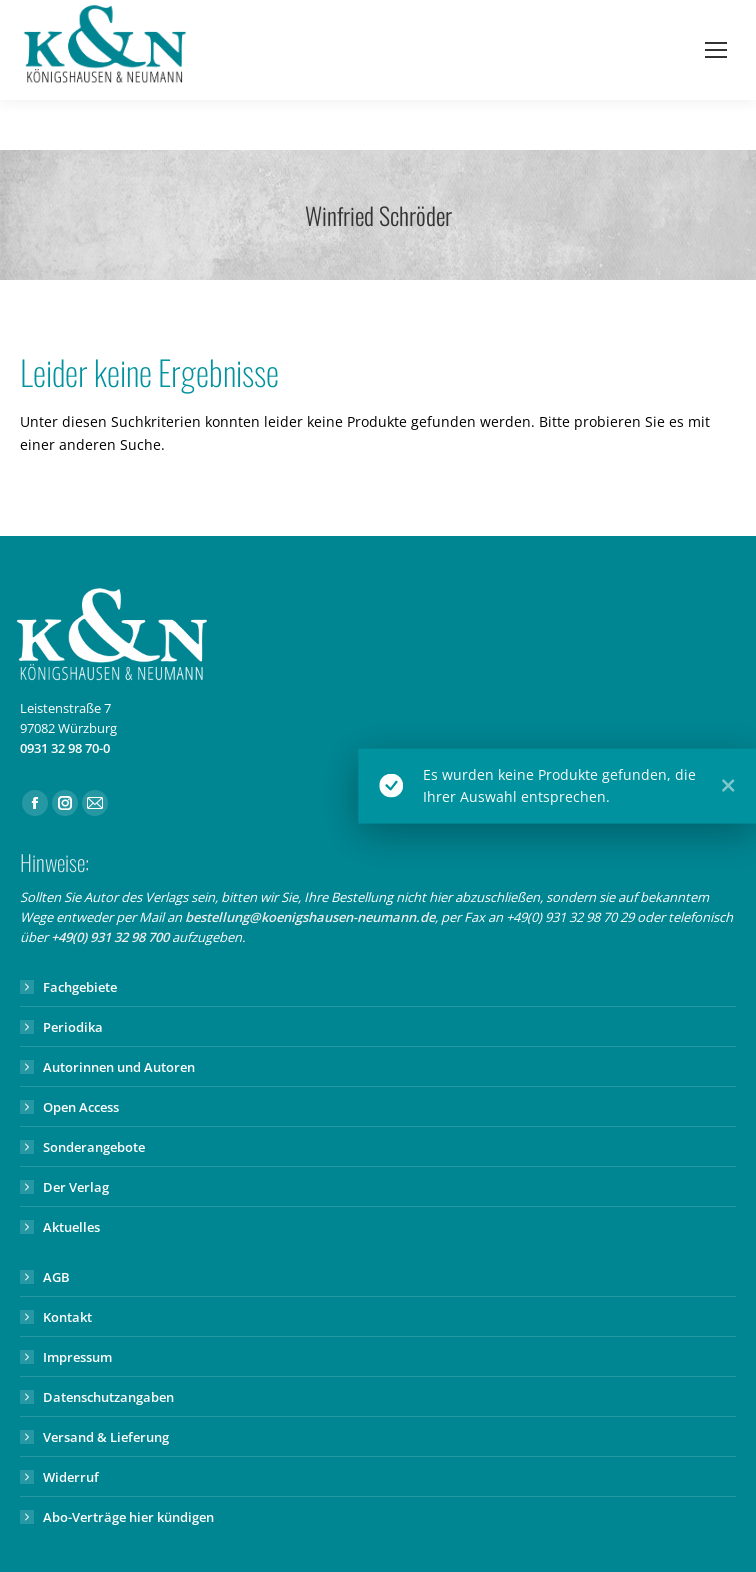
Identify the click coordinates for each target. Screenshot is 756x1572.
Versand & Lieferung (106, 1437)
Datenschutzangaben (108, 1397)
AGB (56, 1277)
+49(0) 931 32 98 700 (110, 937)
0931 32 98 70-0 (65, 748)
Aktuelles (71, 1227)
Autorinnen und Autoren (119, 1067)
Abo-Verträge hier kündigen (128, 1517)
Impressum (77, 1357)
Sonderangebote (94, 1147)
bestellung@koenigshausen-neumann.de (310, 917)
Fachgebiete (80, 987)
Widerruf (71, 1477)
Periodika (73, 1027)
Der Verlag (76, 1187)
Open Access (81, 1107)
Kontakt (67, 1317)
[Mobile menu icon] (716, 50)
